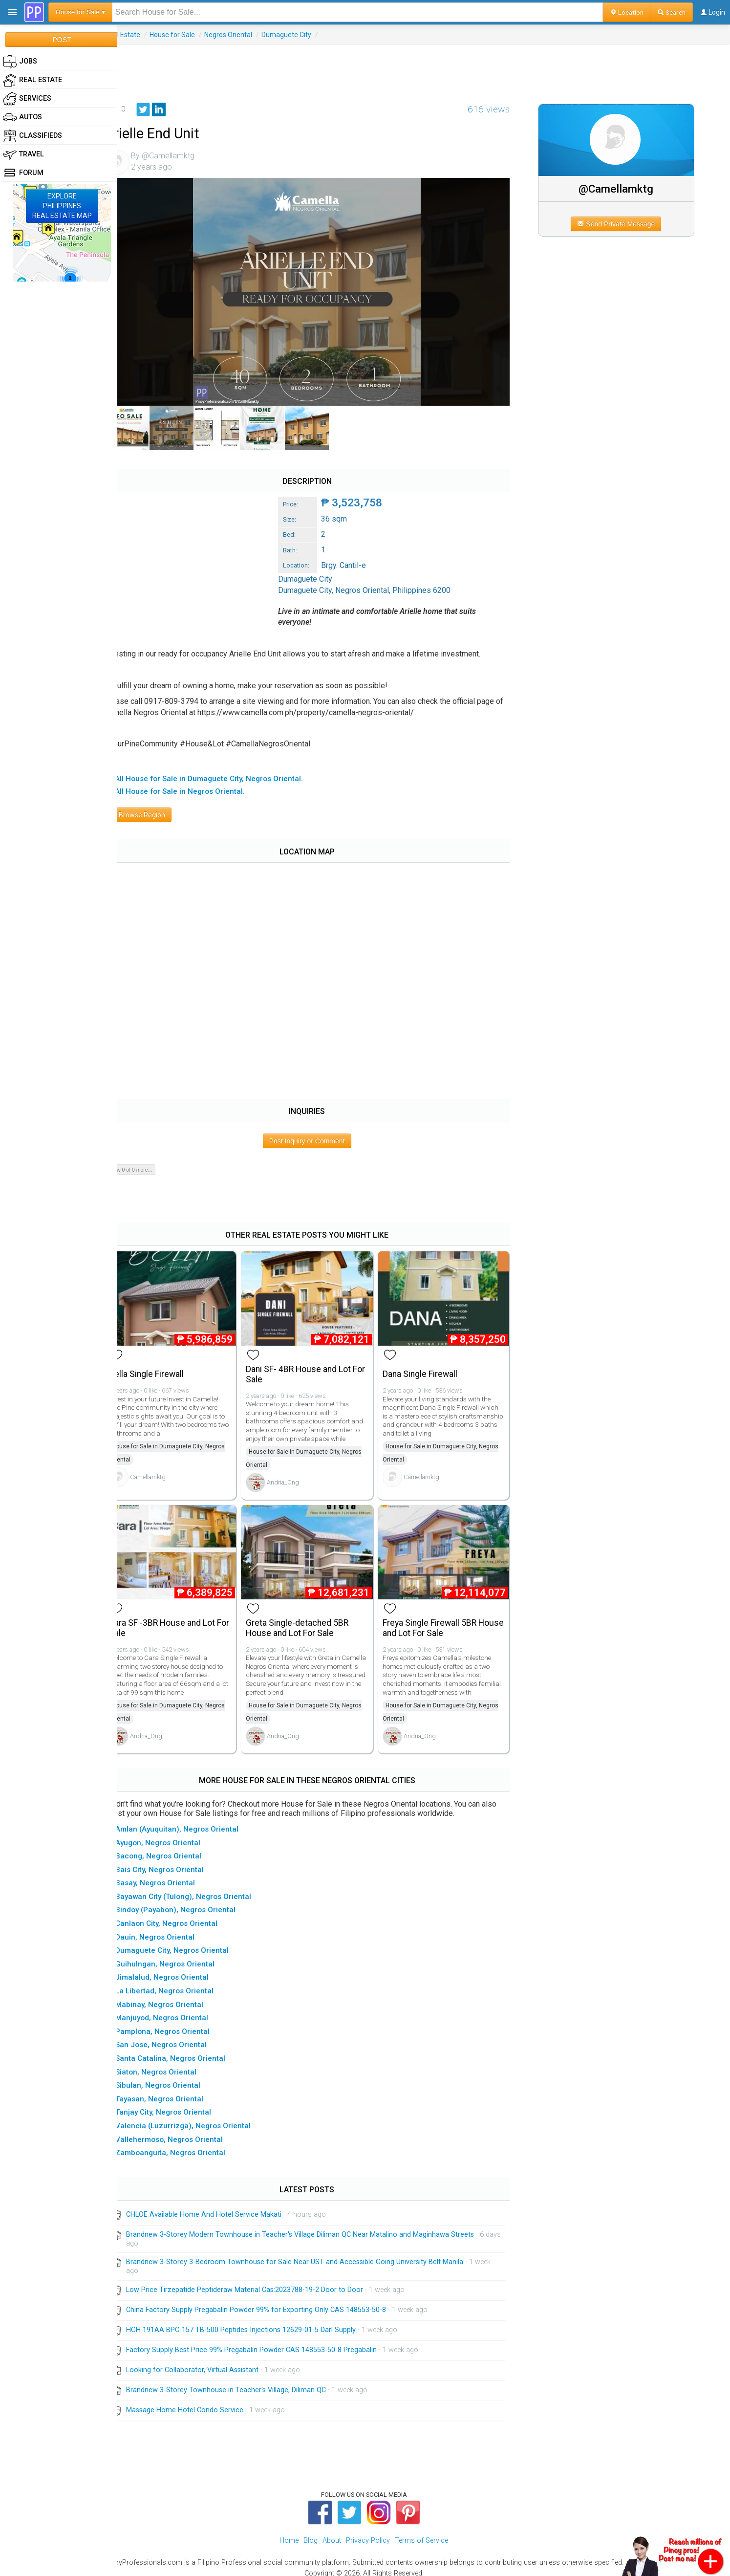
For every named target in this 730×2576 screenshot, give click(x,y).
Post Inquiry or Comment (319, 1138)
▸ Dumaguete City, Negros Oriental (187, 1942)
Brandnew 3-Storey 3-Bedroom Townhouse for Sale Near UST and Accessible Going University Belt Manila (312, 2254)
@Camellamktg (621, 188)
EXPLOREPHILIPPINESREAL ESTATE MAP (62, 205)
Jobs (20, 61)
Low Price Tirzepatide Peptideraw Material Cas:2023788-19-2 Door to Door (262, 2281)
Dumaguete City (304, 35)
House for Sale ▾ (80, 12)
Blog (310, 2533)
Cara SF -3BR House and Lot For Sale (180, 1620)
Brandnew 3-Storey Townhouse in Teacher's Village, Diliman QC (244, 2382)
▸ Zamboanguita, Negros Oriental (185, 2144)
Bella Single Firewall (164, 1369)
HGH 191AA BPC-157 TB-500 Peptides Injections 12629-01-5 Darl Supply (259, 2321)
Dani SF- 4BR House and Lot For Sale (312, 1369)
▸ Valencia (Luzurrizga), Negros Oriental (198, 2118)
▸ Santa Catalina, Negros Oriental (185, 2050)
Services (27, 99)
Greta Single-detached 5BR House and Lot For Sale (311, 1620)
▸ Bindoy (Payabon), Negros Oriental (191, 1902)
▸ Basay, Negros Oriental (170, 1875)
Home (289, 2533)
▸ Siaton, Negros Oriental (171, 2063)
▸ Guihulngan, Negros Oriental (180, 1955)
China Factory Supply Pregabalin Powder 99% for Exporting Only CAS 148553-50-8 (274, 2301)
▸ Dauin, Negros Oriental (170, 1928)
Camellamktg (166, 1472)
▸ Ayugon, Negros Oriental (173, 1834)
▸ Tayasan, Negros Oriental (174, 2090)
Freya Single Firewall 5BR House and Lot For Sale (439, 1620)
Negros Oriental (246, 35)
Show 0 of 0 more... (148, 1167)
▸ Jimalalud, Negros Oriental (177, 1969)
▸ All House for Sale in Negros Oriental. (195, 789)
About (331, 2533)
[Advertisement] (423, 67)
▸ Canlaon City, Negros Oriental (182, 1915)
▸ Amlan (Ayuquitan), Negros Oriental (192, 1820)
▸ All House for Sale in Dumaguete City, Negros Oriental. (224, 776)
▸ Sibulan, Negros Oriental (173, 2077)
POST (61, 40)
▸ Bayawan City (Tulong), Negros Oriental (198, 1888)
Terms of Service (421, 2533)
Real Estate (140, 35)
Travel (23, 154)
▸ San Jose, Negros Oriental (176, 2036)
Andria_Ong (297, 1477)
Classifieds (32, 136)
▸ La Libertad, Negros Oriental (180, 1983)
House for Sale (190, 35)
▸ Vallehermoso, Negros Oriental (184, 2131)
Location (627, 12)
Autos (22, 117)
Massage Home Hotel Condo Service (202, 2402)
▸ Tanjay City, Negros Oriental (178, 2104)
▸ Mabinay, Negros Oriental (174, 1996)
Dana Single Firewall (429, 1369)
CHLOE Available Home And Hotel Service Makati (222, 2207)
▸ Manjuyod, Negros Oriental (177, 2010)
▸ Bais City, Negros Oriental (175, 1861)
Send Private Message (622, 224)
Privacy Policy (368, 2533)
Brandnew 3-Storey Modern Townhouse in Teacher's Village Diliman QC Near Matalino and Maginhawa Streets (318, 2227)
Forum (23, 173)
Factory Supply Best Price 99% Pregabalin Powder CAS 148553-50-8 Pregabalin (269, 2341)
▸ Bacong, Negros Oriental (173, 1848)
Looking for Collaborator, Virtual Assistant (210, 2362)
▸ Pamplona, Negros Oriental (178, 2023)
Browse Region (156, 812)
